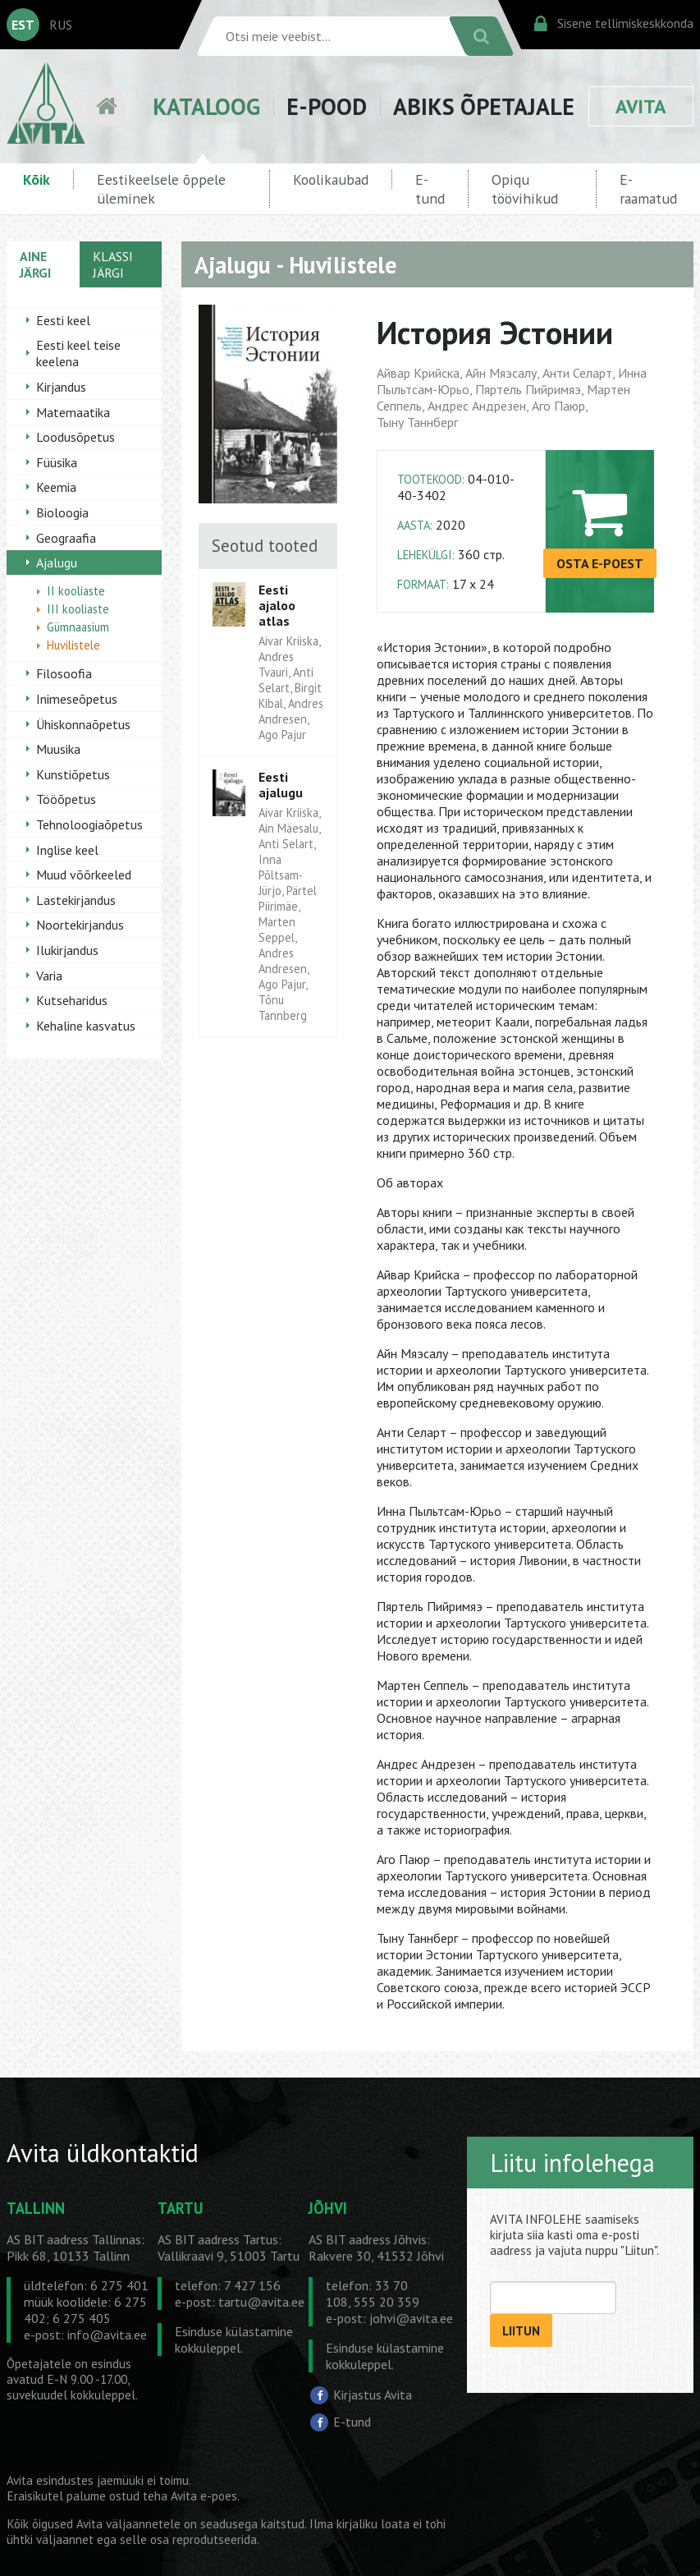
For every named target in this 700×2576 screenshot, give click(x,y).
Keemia (56, 487)
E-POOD (326, 106)
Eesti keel (63, 320)
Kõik (36, 179)
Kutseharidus (72, 1000)
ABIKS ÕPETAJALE (483, 106)
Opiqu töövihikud (525, 189)
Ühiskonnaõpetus (83, 724)
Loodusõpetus (75, 437)
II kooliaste (76, 591)
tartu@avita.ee (261, 2302)
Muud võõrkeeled (83, 874)
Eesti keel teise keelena (78, 353)
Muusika (58, 749)
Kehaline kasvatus (85, 1025)
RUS (60, 24)
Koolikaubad (330, 179)
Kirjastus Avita (372, 2393)
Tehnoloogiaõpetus (89, 824)
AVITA (640, 106)
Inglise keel (67, 850)
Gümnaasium (78, 627)
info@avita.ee (107, 2334)
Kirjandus (61, 387)
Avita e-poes (204, 2496)
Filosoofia (64, 673)
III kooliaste (78, 609)
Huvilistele (73, 645)
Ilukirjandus (67, 950)
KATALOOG (206, 106)
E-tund (430, 189)
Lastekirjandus (76, 900)
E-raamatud (648, 189)
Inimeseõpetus (76, 699)
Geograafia (66, 538)
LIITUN (521, 2331)
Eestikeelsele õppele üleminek (161, 189)
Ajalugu (56, 562)
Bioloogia (62, 512)
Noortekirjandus (80, 924)
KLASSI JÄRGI (113, 264)
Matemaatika (73, 412)
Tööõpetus (66, 799)
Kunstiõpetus (73, 774)
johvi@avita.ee (411, 2318)
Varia (49, 975)
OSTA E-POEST (599, 563)
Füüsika (56, 462)
